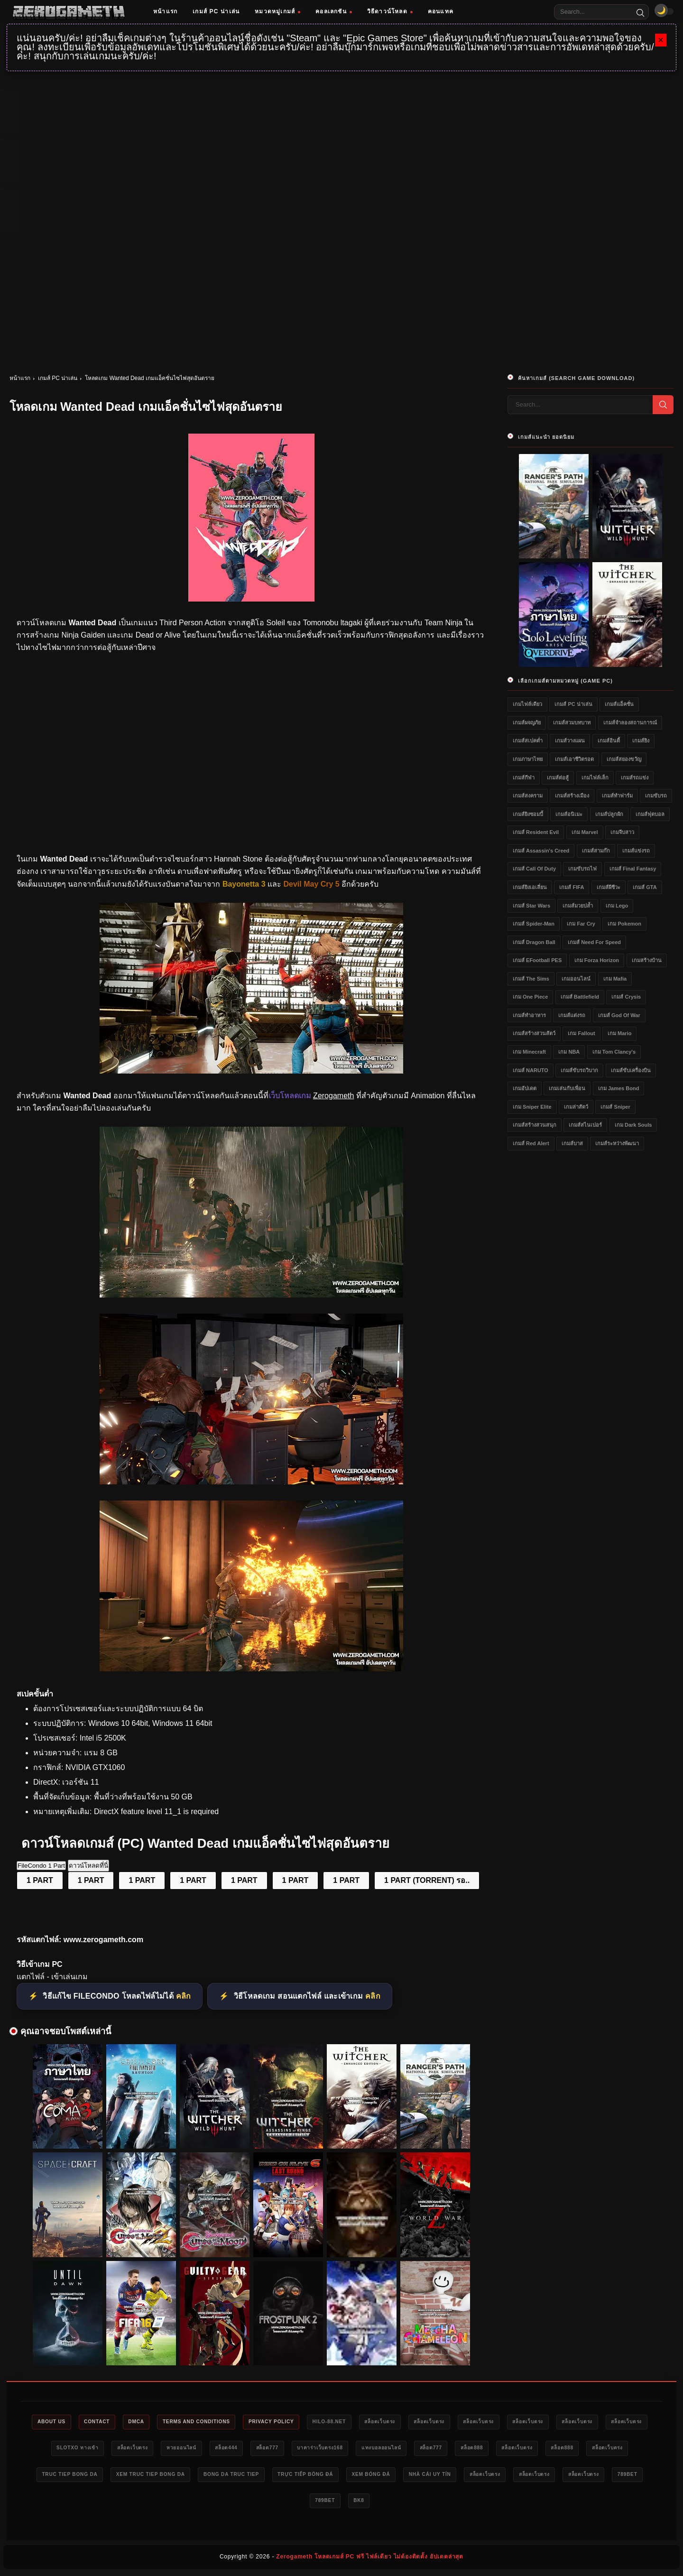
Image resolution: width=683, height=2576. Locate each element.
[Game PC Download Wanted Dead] (251, 1669)
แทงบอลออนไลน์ (519, 2449)
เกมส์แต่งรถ (571, 1015)
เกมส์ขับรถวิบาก (579, 1070)
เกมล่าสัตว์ (576, 1107)
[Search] (640, 12)
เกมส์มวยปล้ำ (578, 905)
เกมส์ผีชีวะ (608, 887)
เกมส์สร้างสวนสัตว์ (534, 1033)
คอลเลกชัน (333, 11)
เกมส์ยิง (640, 740)
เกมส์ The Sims (531, 979)
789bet (418, 2503)
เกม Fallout (581, 1033)
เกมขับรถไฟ (582, 868)
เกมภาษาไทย (528, 759)
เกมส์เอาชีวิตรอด (574, 759)
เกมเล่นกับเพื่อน (567, 1088)
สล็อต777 (392, 2449)
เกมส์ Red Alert (531, 1143)
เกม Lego (617, 905)
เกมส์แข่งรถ (636, 850)
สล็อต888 (621, 2449)
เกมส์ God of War (619, 1015)
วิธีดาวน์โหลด (390, 11)
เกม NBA (569, 1052)
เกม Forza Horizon (596, 960)
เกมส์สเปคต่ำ (528, 740)
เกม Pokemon (624, 924)
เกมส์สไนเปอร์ (585, 1125)
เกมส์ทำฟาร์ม (617, 795)
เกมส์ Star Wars (531, 905)
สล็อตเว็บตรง (438, 2422)
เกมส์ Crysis (626, 997)
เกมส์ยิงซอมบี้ (528, 814)
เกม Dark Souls (633, 1125)
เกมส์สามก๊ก (596, 850)
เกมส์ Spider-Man (533, 924)
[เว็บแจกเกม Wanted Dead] (251, 1482)
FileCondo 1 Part (41, 1865)
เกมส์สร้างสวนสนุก (534, 1125)
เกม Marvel (585, 832)
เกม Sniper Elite (532, 1107)
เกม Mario (619, 1033)
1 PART (40, 1880)
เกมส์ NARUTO (530, 1070)
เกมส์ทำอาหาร (529, 1015)
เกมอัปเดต (524, 1088)
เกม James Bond (618, 1088)
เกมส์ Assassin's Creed (541, 850)
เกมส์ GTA (644, 887)
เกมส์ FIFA (571, 887)
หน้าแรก (165, 11)
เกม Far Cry (581, 924)
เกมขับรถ (656, 795)
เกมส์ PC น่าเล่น (216, 11)
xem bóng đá (589, 2476)
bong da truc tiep (434, 2476)
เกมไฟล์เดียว (527, 704)
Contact (124, 2422)
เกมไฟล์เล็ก (595, 777)
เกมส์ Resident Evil (536, 832)
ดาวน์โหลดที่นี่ (88, 1865)
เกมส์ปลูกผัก (609, 814)
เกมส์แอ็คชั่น (619, 704)
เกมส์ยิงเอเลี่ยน (530, 887)
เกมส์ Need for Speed (594, 942)
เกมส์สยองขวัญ (624, 759)
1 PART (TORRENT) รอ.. (427, 1880)
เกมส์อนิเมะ (568, 814)
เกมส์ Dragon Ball (534, 942)
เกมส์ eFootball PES (537, 960)
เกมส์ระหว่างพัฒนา (617, 1143)
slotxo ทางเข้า (179, 2449)
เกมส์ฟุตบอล (650, 814)
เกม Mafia (615, 979)
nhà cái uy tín (196, 2503)
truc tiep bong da (256, 2476)
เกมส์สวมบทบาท (572, 722)
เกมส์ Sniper (615, 1107)
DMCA (167, 2422)
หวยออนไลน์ (294, 2449)
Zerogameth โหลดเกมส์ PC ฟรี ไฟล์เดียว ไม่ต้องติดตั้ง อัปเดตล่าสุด (369, 2560)
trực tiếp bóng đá (516, 2476)
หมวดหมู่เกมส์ (277, 11)
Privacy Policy (317, 2422)
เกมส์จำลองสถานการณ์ (630, 722)
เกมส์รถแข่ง (634, 777)
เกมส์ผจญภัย (527, 722)
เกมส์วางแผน (570, 740)
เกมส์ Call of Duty (534, 868)
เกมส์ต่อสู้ (558, 777)
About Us (73, 2422)
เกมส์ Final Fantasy (632, 868)
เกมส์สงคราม (528, 795)
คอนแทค (440, 11)
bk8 (499, 2503)
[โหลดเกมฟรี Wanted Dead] (251, 1071)
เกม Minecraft (529, 1052)
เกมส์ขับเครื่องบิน (631, 1070)
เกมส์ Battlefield (580, 997)
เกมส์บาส (572, 1143)
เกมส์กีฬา (524, 777)
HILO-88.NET (381, 2422)
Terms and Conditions (234, 2422)
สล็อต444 (345, 2449)
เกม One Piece (530, 997)
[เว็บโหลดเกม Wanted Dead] (251, 1295)
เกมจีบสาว (622, 832)
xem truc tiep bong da (346, 2476)
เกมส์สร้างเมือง (572, 795)
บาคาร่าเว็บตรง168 (450, 2449)
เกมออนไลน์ (576, 979)
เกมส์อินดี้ (609, 740)
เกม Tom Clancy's (614, 1052)
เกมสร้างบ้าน (647, 960)
